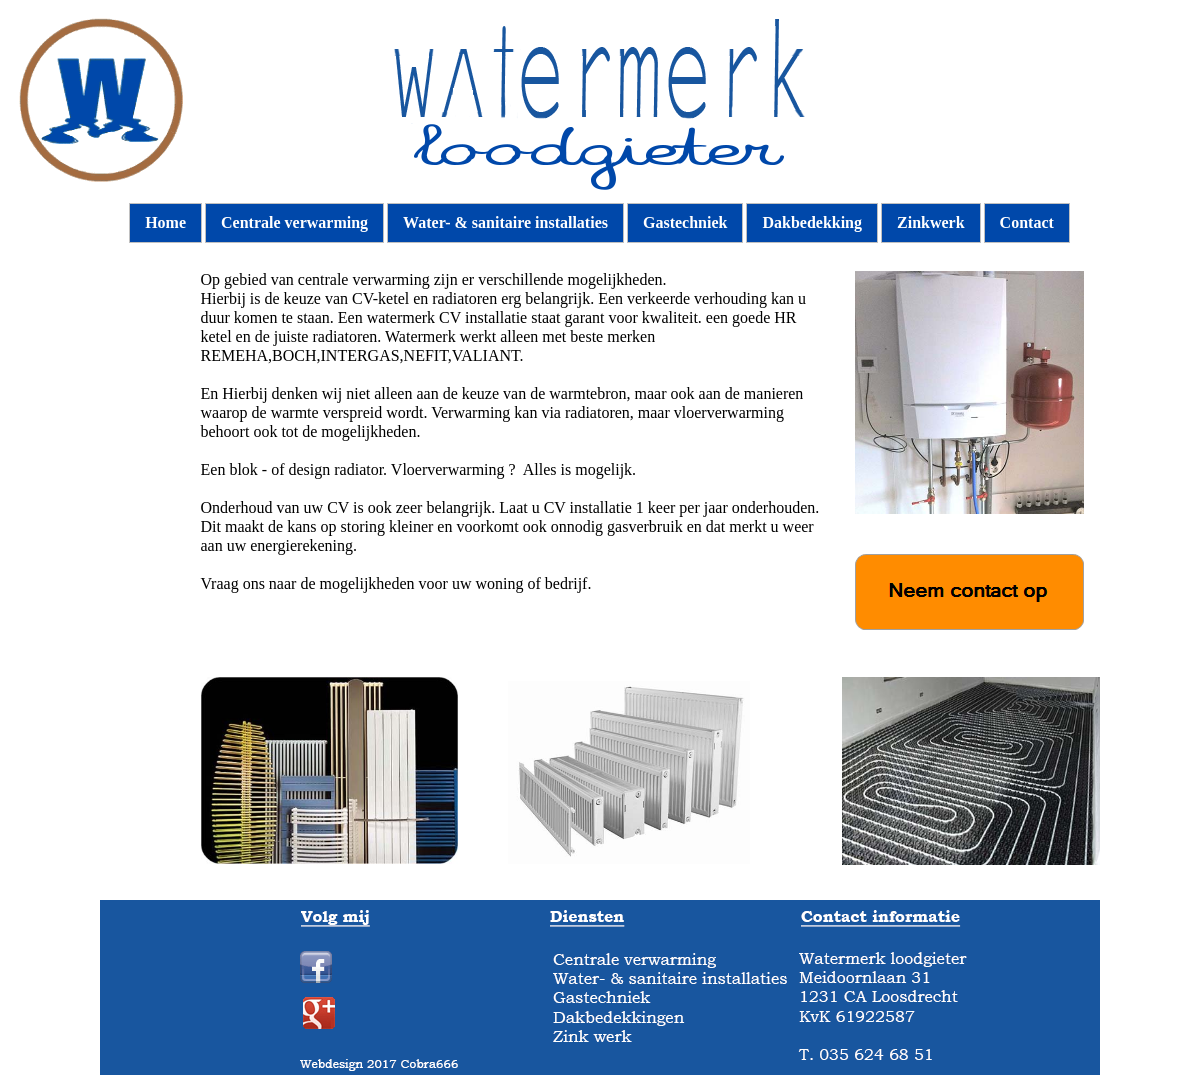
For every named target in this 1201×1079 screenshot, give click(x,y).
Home (165, 222)
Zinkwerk (931, 222)
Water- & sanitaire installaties (505, 222)
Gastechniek (685, 222)
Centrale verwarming (294, 222)
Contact (1027, 222)
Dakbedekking (812, 222)
